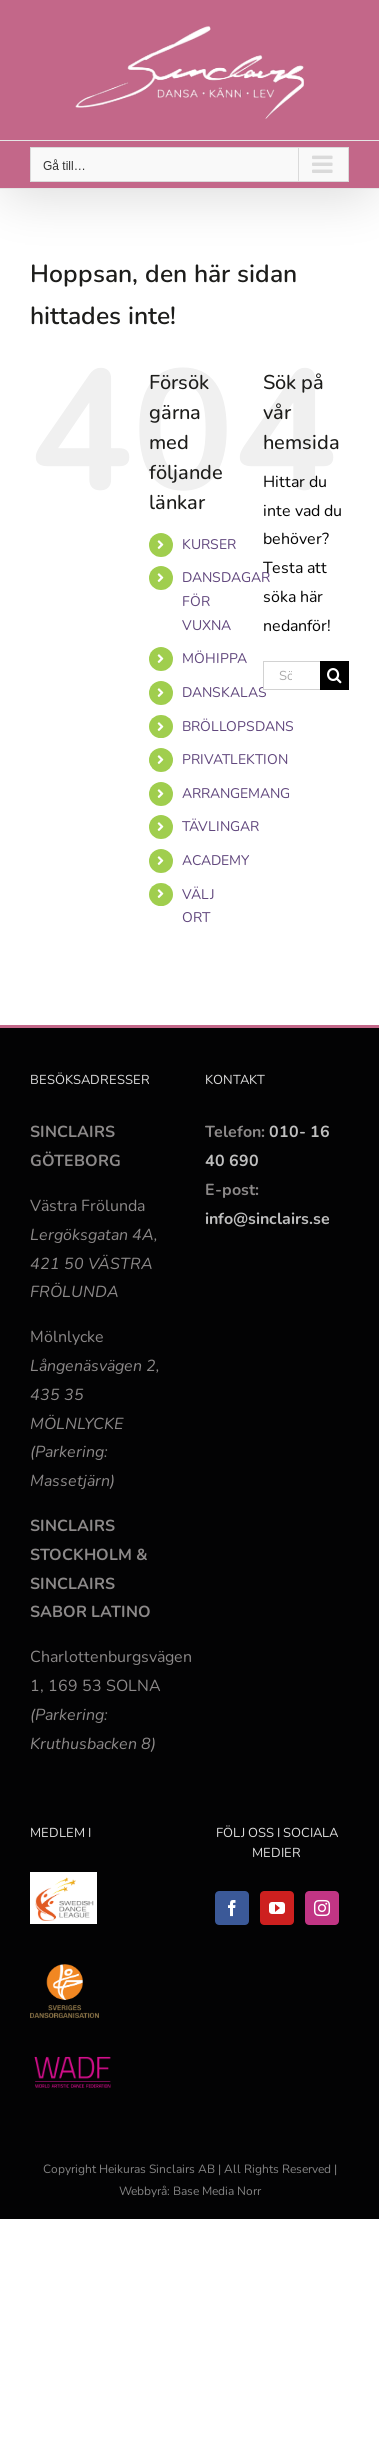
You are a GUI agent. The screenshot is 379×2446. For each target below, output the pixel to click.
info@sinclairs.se (267, 1219)
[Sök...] (291, 675)
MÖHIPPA (214, 658)
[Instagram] (322, 1908)
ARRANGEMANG (236, 793)
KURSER (209, 544)
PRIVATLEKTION (235, 759)
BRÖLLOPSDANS (238, 726)
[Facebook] (232, 1908)
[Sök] (334, 675)
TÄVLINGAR (220, 826)
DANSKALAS (224, 692)
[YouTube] (277, 1908)
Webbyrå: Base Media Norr (190, 2191)
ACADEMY (215, 860)
